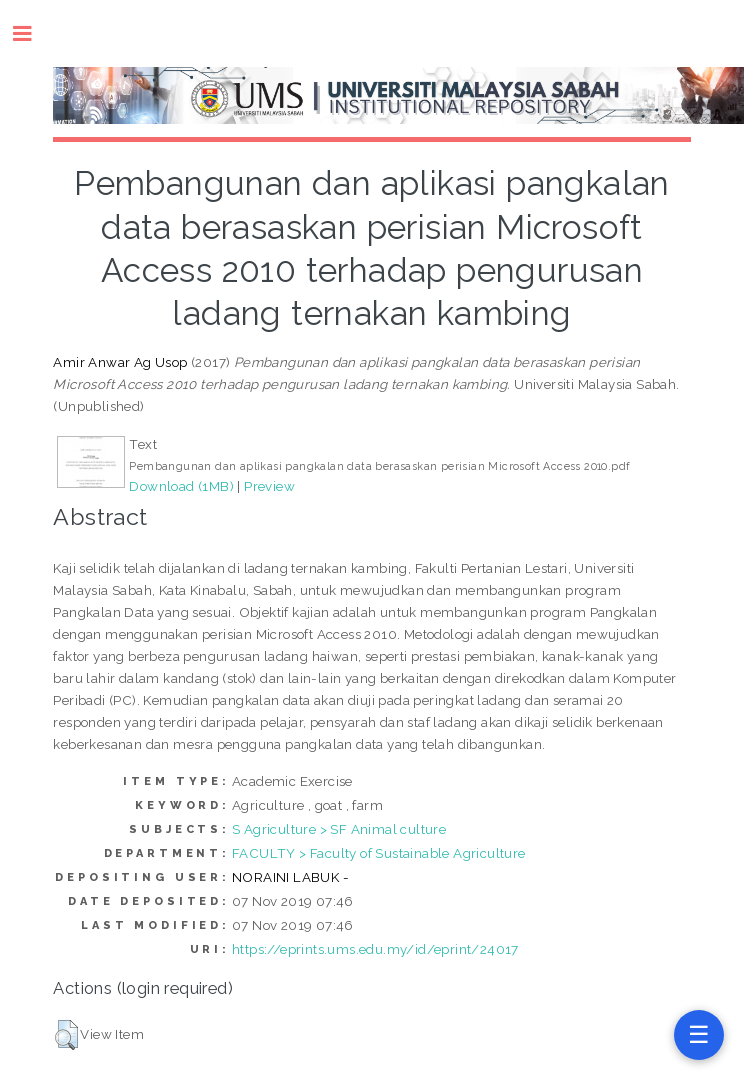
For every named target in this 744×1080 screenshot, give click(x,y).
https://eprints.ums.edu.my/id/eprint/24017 (375, 949)
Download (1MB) (181, 486)
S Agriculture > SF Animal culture (339, 829)
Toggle (32, 33)
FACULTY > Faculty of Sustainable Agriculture (379, 853)
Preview (269, 486)
